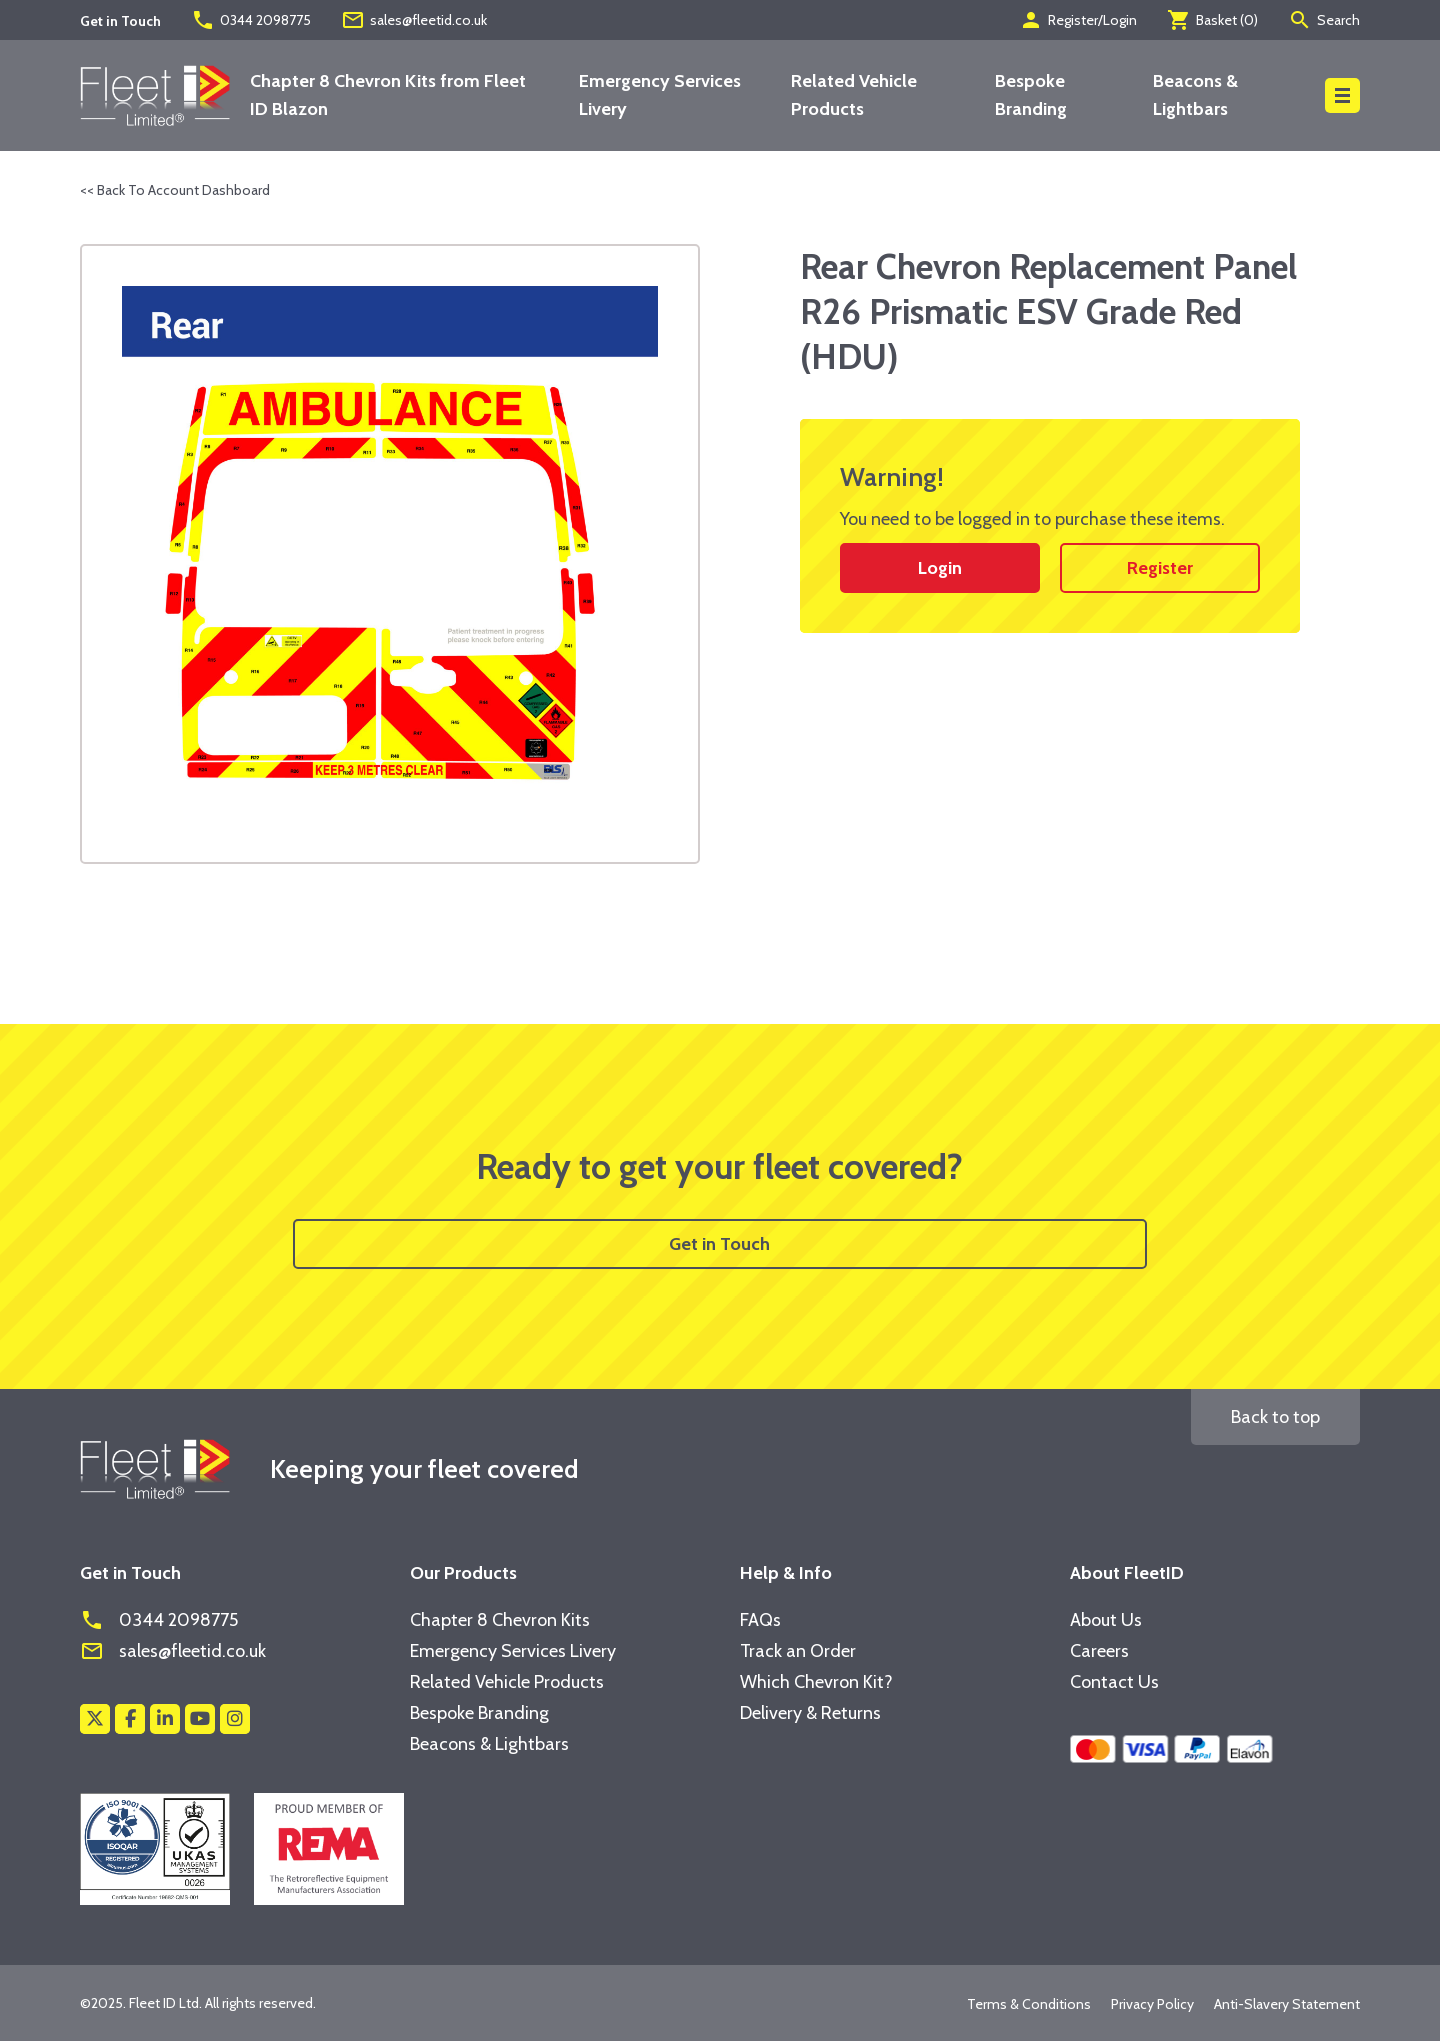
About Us (1106, 1620)
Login (940, 568)
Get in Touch (719, 1244)
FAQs (760, 1620)
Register (1160, 568)
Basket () (1212, 20)
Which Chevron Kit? (816, 1682)
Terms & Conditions (1029, 2004)
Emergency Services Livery (513, 1651)
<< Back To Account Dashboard (175, 190)
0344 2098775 (251, 20)
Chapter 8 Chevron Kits (500, 1620)
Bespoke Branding (479, 1713)
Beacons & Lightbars (489, 1744)
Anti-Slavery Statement (1287, 2004)
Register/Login (1078, 20)
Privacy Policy (1152, 2004)
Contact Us (1114, 1682)
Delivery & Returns (810, 1713)
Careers (1099, 1651)
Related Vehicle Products (507, 1682)
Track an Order (798, 1651)
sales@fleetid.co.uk (414, 20)
